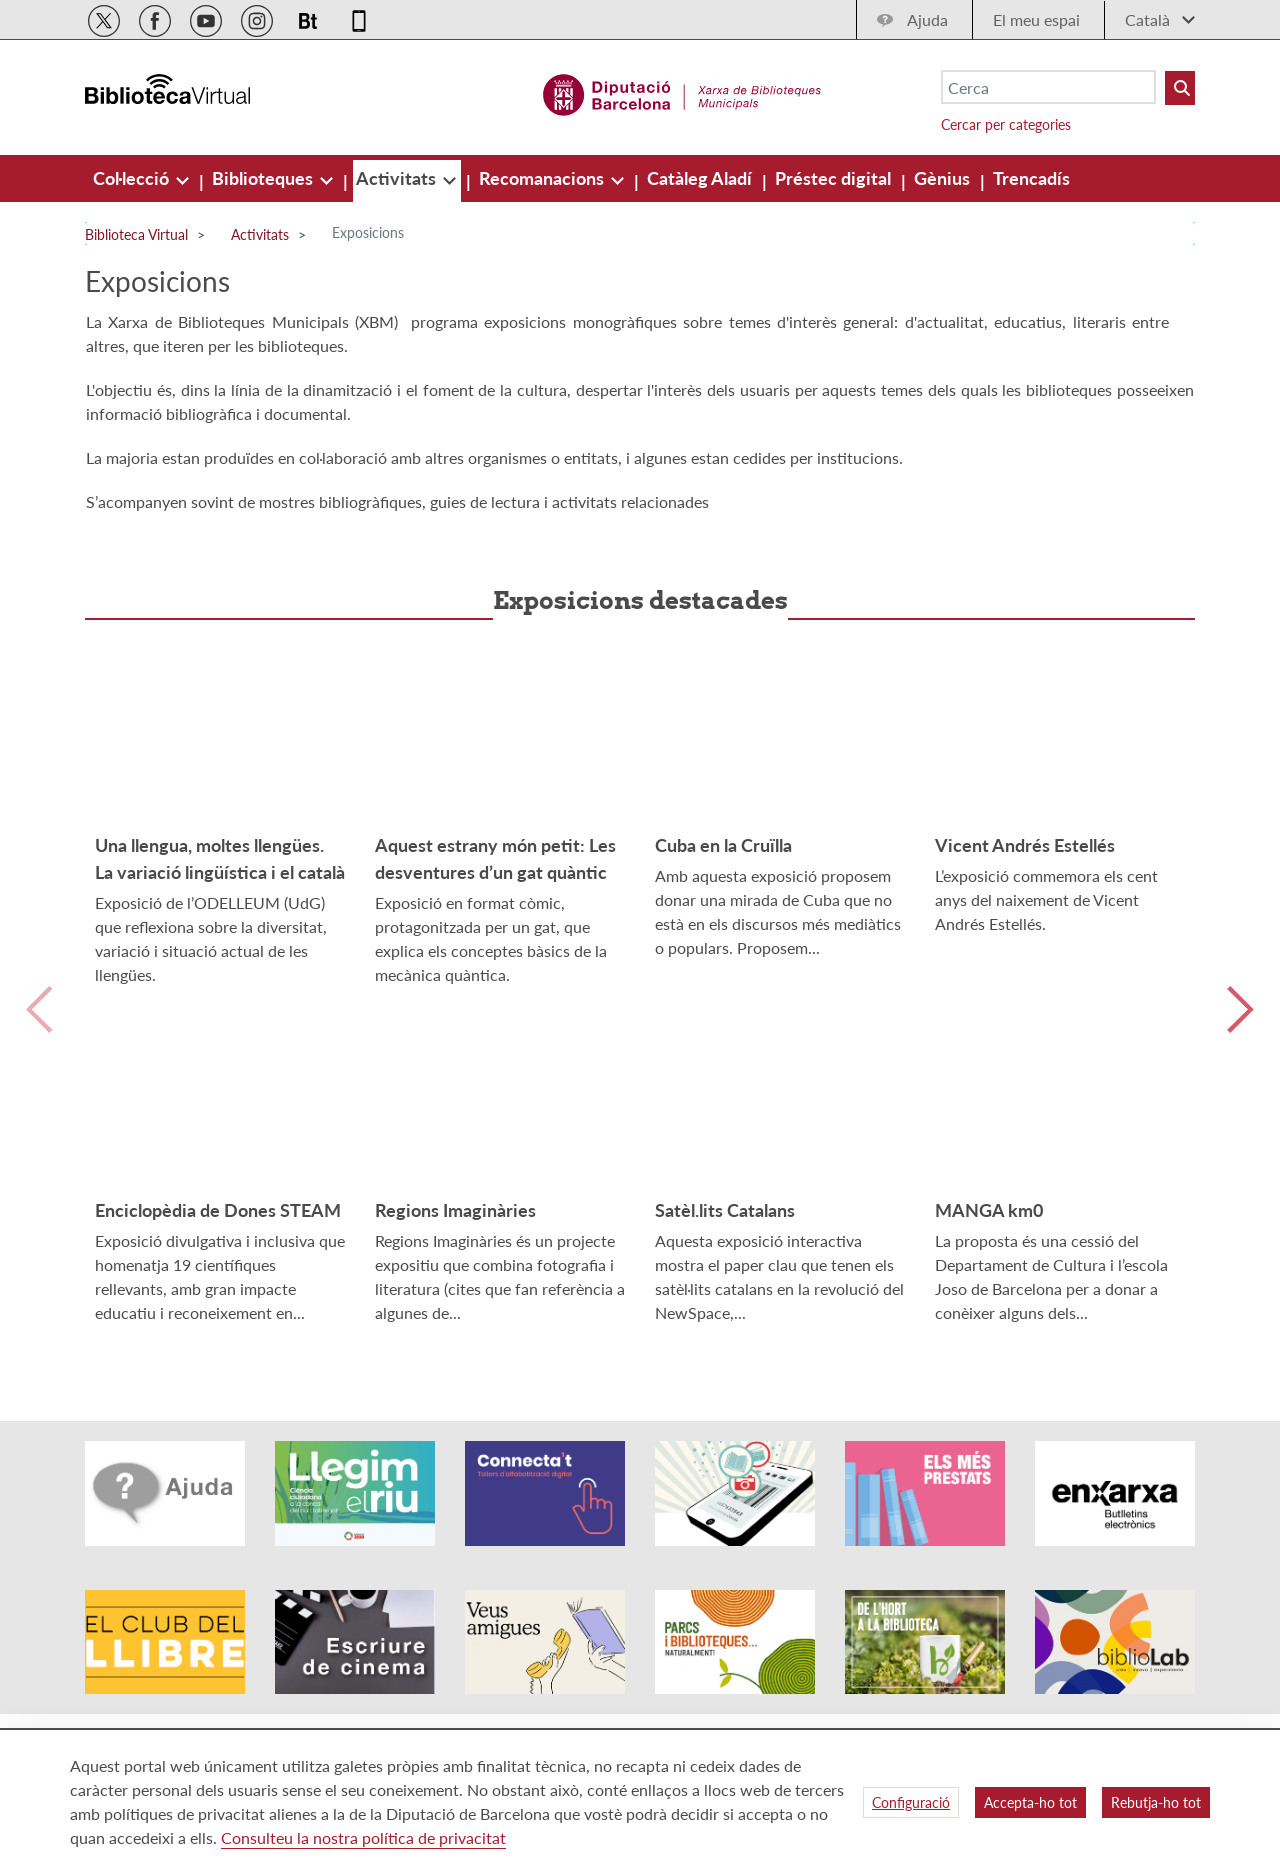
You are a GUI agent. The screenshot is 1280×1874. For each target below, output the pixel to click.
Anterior (39, 1033)
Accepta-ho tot (1030, 1802)
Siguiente (1240, 1033)
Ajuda (927, 19)
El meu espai (1036, 19)
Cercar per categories (1006, 124)
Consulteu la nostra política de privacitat (363, 1837)
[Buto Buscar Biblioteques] (1180, 88)
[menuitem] (133, 178)
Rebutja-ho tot (1156, 1802)
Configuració (911, 1802)
